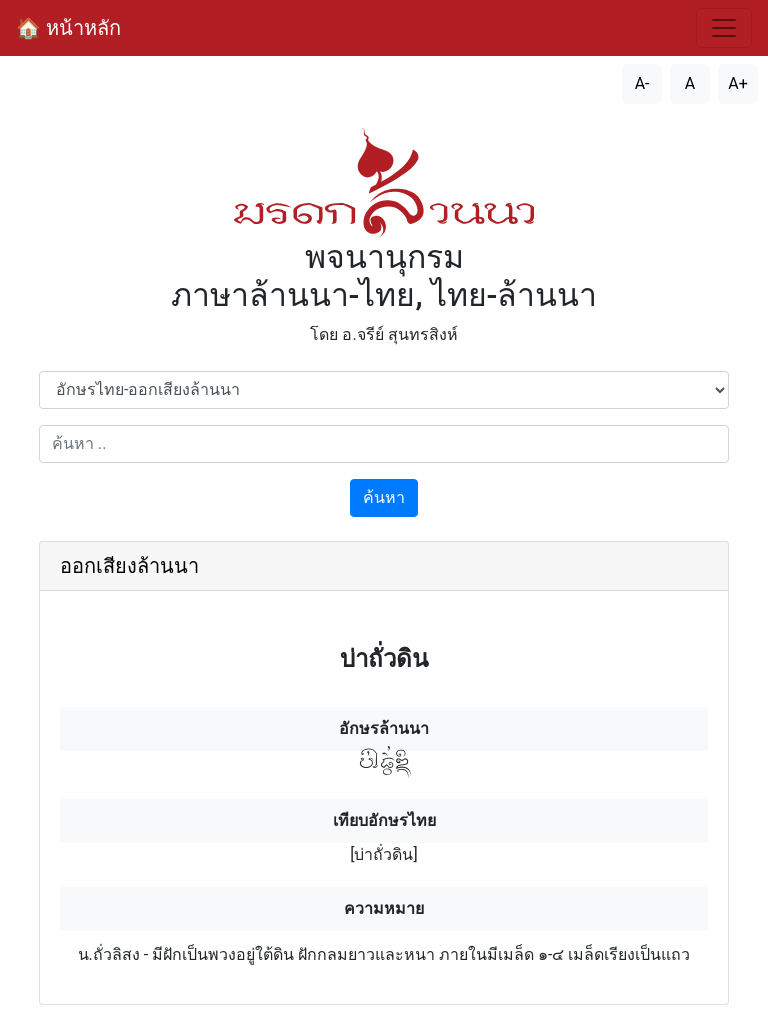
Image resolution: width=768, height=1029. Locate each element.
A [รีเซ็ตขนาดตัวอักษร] (690, 83)
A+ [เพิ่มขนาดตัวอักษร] (738, 83)
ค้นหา (384, 497)
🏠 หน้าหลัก (68, 28)
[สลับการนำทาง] (724, 28)
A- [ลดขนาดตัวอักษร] (642, 83)
